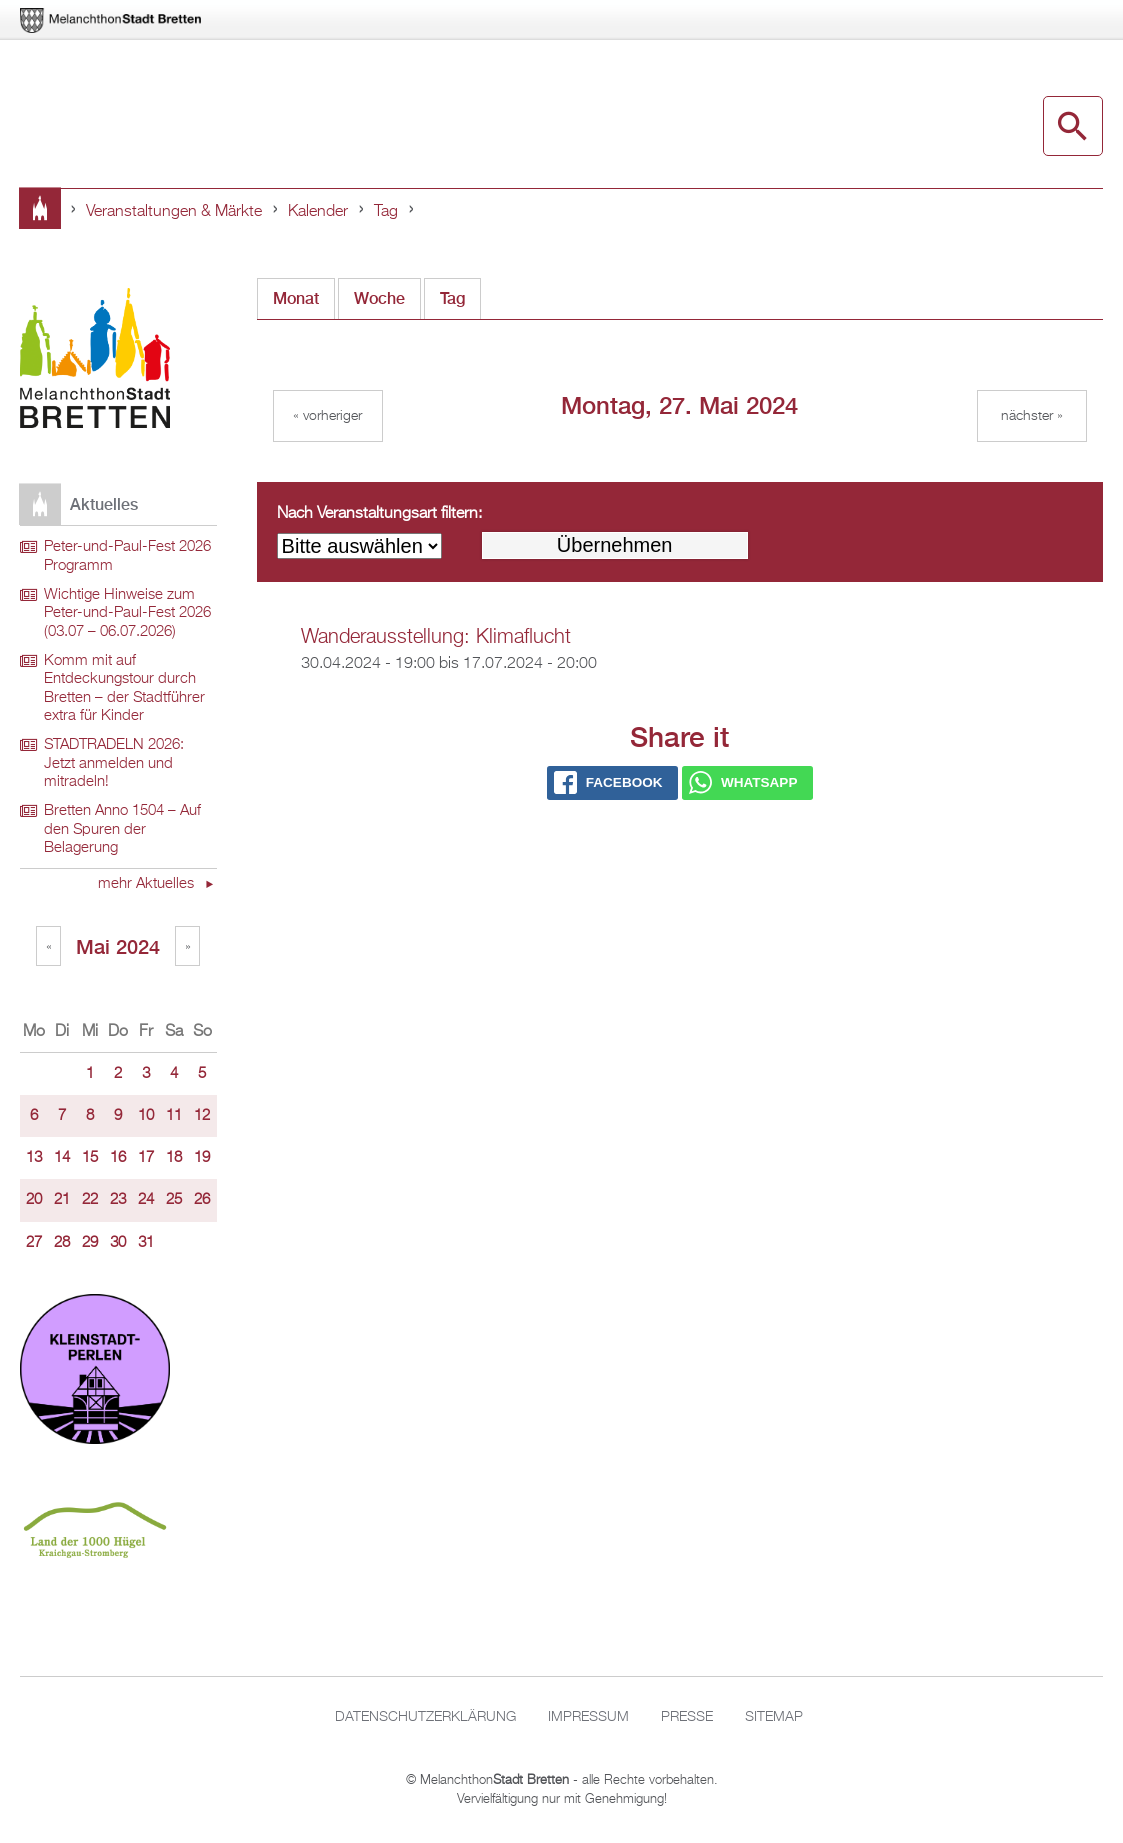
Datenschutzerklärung (425, 1717)
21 (62, 1200)
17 (146, 1158)
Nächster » (1032, 416)
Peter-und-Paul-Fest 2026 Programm (127, 556)
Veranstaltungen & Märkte (174, 212)
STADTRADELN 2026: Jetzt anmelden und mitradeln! (114, 763)
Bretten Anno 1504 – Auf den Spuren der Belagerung (122, 829)
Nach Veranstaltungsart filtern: (379, 514)
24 (146, 1200)
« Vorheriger (327, 416)
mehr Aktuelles (148, 884)
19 (202, 1158)
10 (146, 1116)
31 (146, 1243)
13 (34, 1158)
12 (202, 1116)
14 (62, 1158)
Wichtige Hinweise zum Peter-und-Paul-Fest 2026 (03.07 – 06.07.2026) (127, 613)
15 (90, 1158)
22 (90, 1200)
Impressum (588, 1717)
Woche (379, 298)
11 (174, 1116)
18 (174, 1158)
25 (174, 1200)
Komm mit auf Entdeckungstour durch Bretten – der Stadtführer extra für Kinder (124, 689)
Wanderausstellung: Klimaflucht (436, 637)
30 (118, 1243)
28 (62, 1243)
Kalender (318, 212)
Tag (386, 212)
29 (90, 1243)
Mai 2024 (118, 946)
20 (34, 1200)
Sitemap (774, 1717)
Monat (296, 298)
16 (118, 1158)
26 (202, 1200)
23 (118, 1200)
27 (34, 1243)
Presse (687, 1717)
